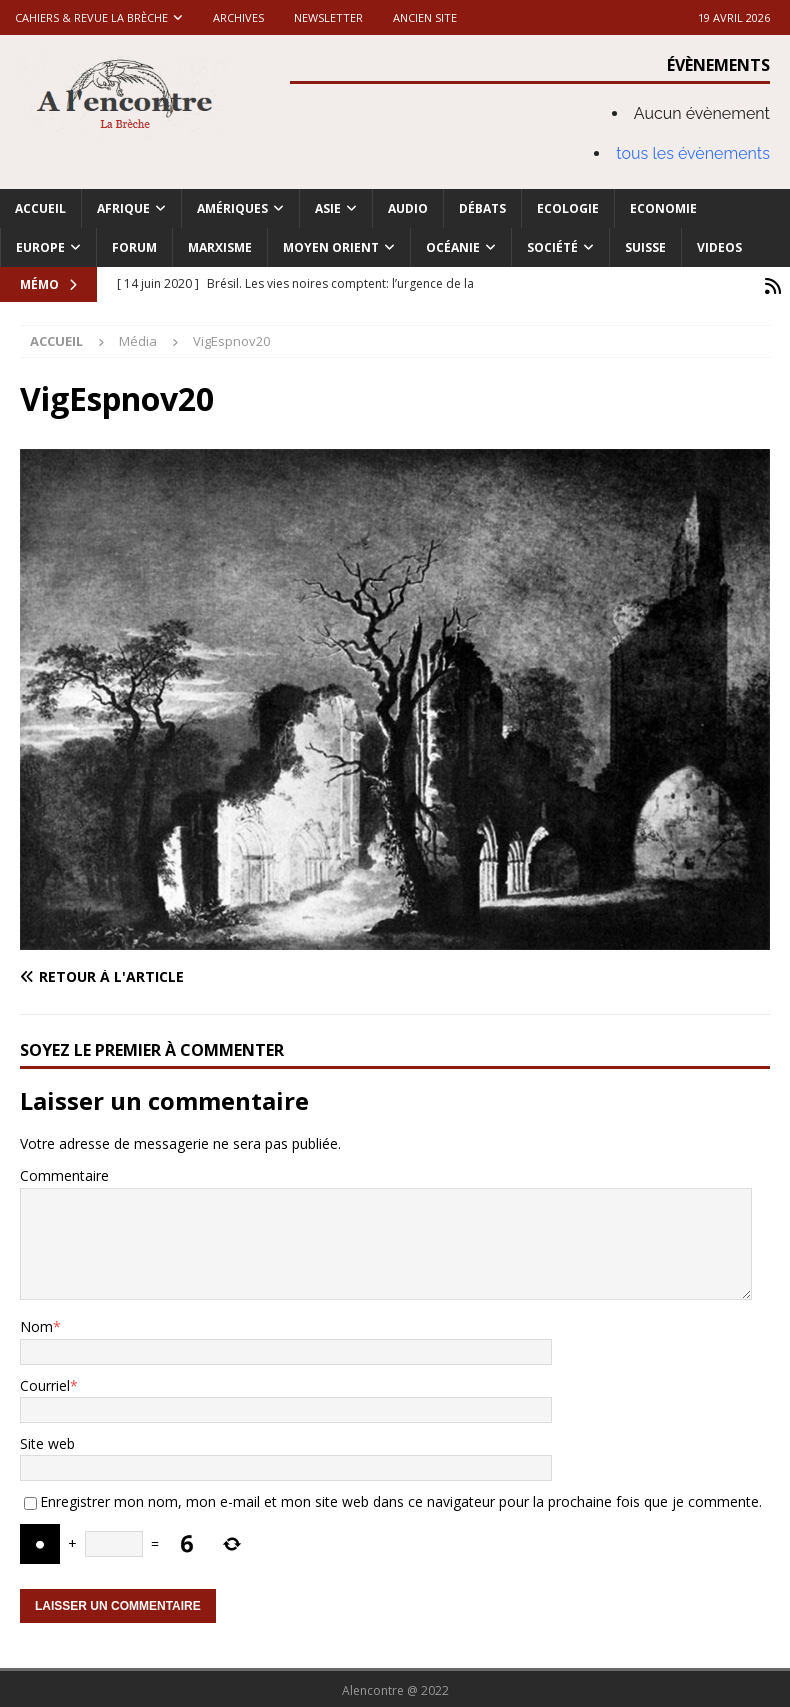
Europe (40, 247)
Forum (134, 247)
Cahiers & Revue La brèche (91, 17)
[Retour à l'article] (203, 974)
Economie (663, 208)
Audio (408, 208)
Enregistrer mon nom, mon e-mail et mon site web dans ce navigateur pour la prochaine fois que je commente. (401, 1498)
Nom (36, 1323)
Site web (47, 1440)
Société (552, 247)
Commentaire (64, 1173)
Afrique (123, 208)
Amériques (232, 208)
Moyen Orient (331, 247)
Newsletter (328, 17)
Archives (238, 17)
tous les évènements (693, 153)
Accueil (40, 208)
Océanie (453, 247)
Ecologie (568, 208)
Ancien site (425, 17)
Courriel (45, 1382)
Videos (719, 247)
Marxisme (220, 247)
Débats (482, 208)
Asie (328, 208)
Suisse (645, 247)
